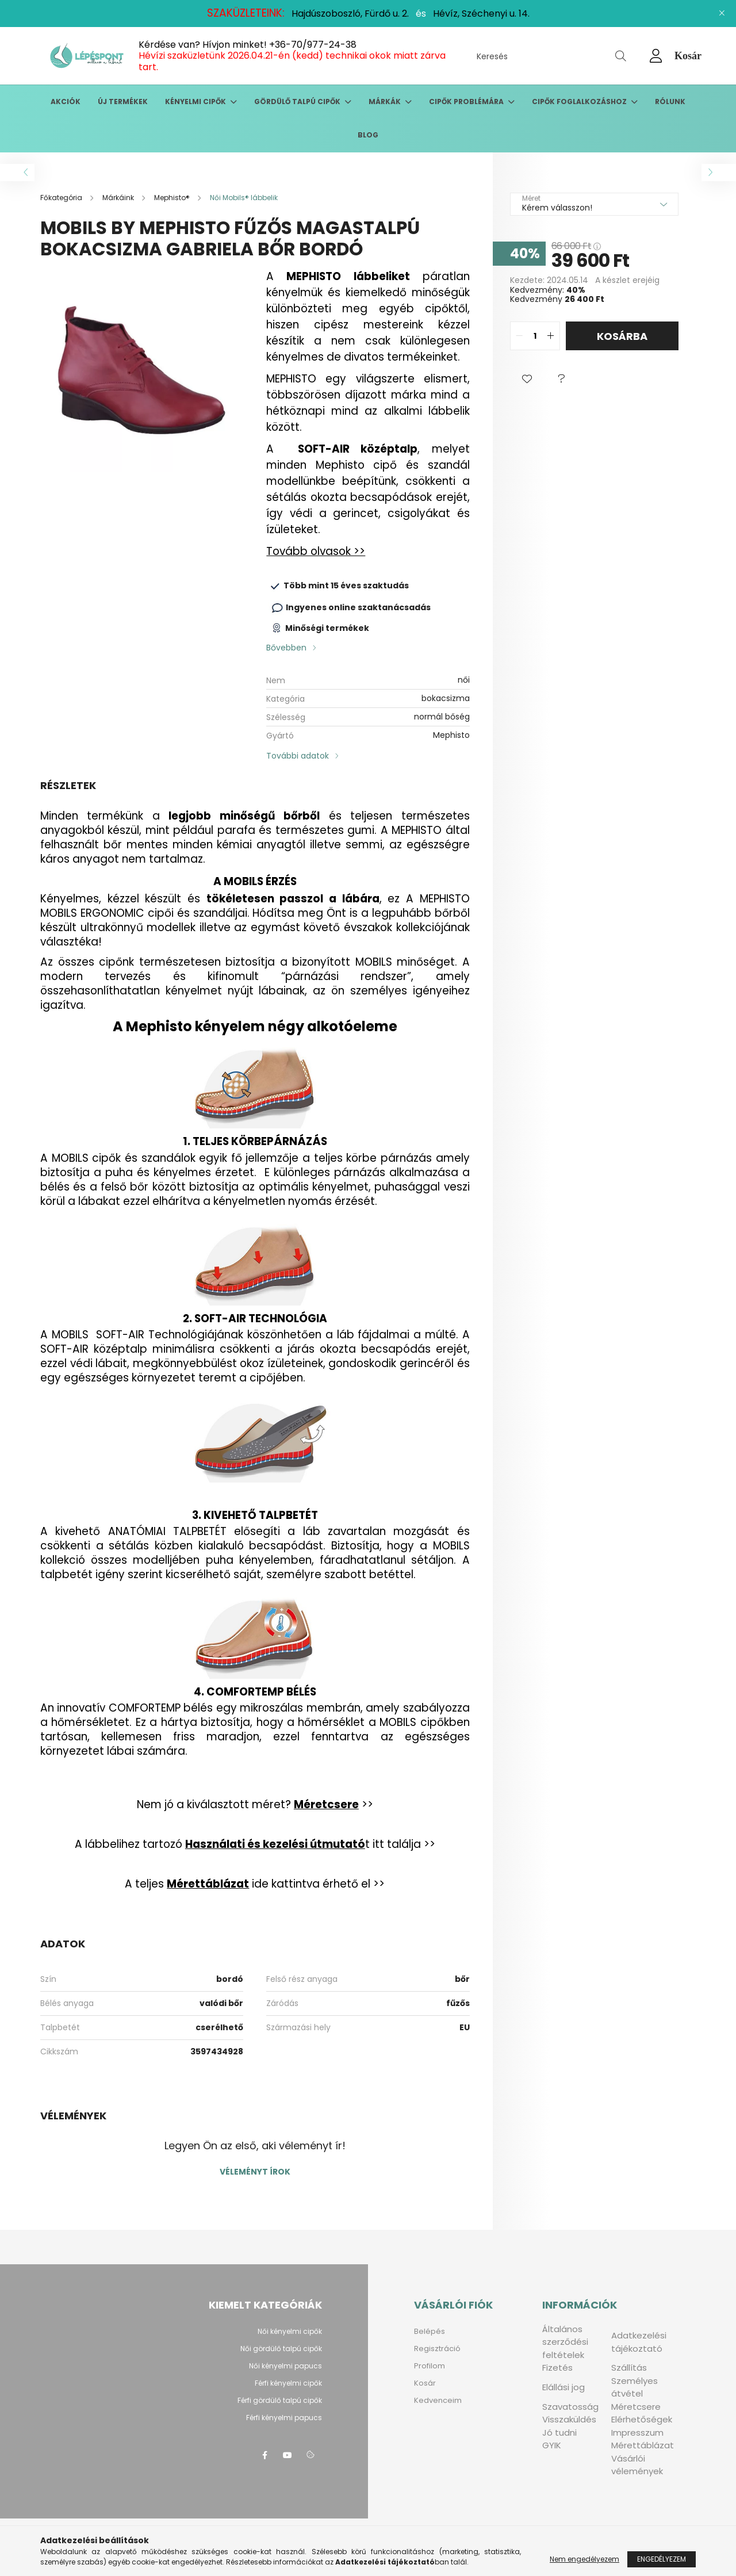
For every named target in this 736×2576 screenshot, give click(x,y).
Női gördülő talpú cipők (281, 2348)
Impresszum (637, 2432)
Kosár (425, 2383)
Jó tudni (559, 2432)
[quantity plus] (550, 336)
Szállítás (629, 2367)
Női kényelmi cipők (290, 2331)
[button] (527, 379)
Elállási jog (563, 2387)
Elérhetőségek (641, 2419)
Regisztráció (437, 2348)
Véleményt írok (255, 2171)
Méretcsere (636, 2407)
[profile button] (656, 55)
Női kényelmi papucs (285, 2366)
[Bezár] (721, 13)
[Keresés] (551, 55)
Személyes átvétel (634, 2387)
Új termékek (123, 101)
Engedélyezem (661, 2559)
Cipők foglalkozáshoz (580, 101)
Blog (368, 135)
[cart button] (688, 55)
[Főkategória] (62, 197)
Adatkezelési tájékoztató (638, 2342)
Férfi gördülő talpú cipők (279, 2400)
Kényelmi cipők (196, 101)
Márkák (385, 101)
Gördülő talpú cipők (298, 101)
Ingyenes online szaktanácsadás (358, 607)
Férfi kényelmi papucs (284, 2417)
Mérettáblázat (642, 2445)
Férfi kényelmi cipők (288, 2383)
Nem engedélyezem (584, 2559)
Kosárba (622, 336)
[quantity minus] (519, 336)
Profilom (429, 2365)
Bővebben (286, 647)
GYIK (551, 2445)
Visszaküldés (569, 2419)
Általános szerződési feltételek (565, 2342)
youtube (287, 2455)
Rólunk (670, 101)
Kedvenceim (438, 2400)
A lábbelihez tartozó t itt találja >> (255, 1844)
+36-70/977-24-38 (312, 44)
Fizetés (557, 2367)
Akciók (65, 101)
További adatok (297, 755)
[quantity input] (535, 336)
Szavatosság (570, 2407)
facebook (264, 2455)
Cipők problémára (467, 101)
